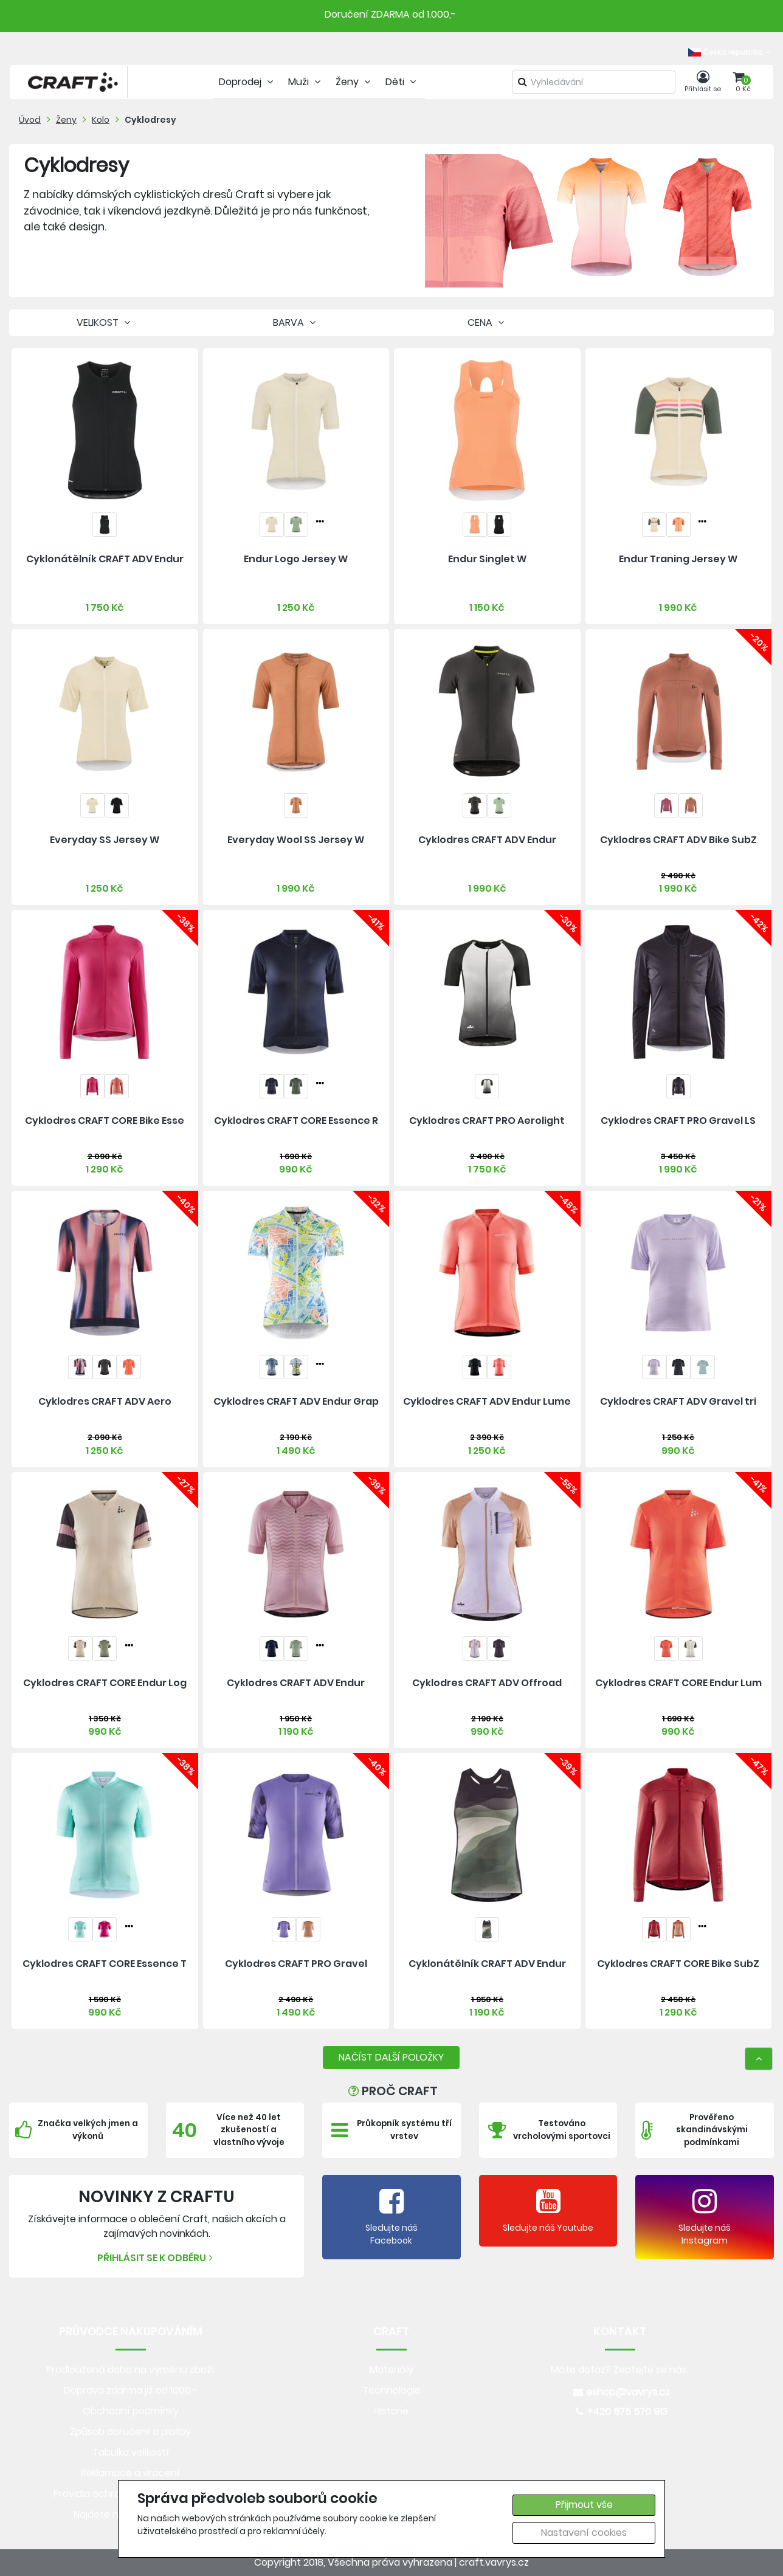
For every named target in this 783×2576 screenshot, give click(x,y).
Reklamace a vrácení (130, 2473)
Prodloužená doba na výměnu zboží (130, 2370)
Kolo (100, 120)
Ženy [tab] (354, 82)
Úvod (30, 120)
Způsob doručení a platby (130, 2432)
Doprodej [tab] (247, 82)
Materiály (391, 2370)
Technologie (391, 2390)
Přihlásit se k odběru (156, 2258)
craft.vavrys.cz (494, 2562)
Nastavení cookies (584, 2533)
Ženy (66, 120)
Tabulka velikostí (130, 2452)
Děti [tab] (402, 82)
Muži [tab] (305, 82)
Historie (391, 2411)
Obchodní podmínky (131, 2411)
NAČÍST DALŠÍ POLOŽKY (391, 2057)
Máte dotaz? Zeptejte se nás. (620, 2370)
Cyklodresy (150, 120)
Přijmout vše (584, 2505)
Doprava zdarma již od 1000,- (131, 2390)
